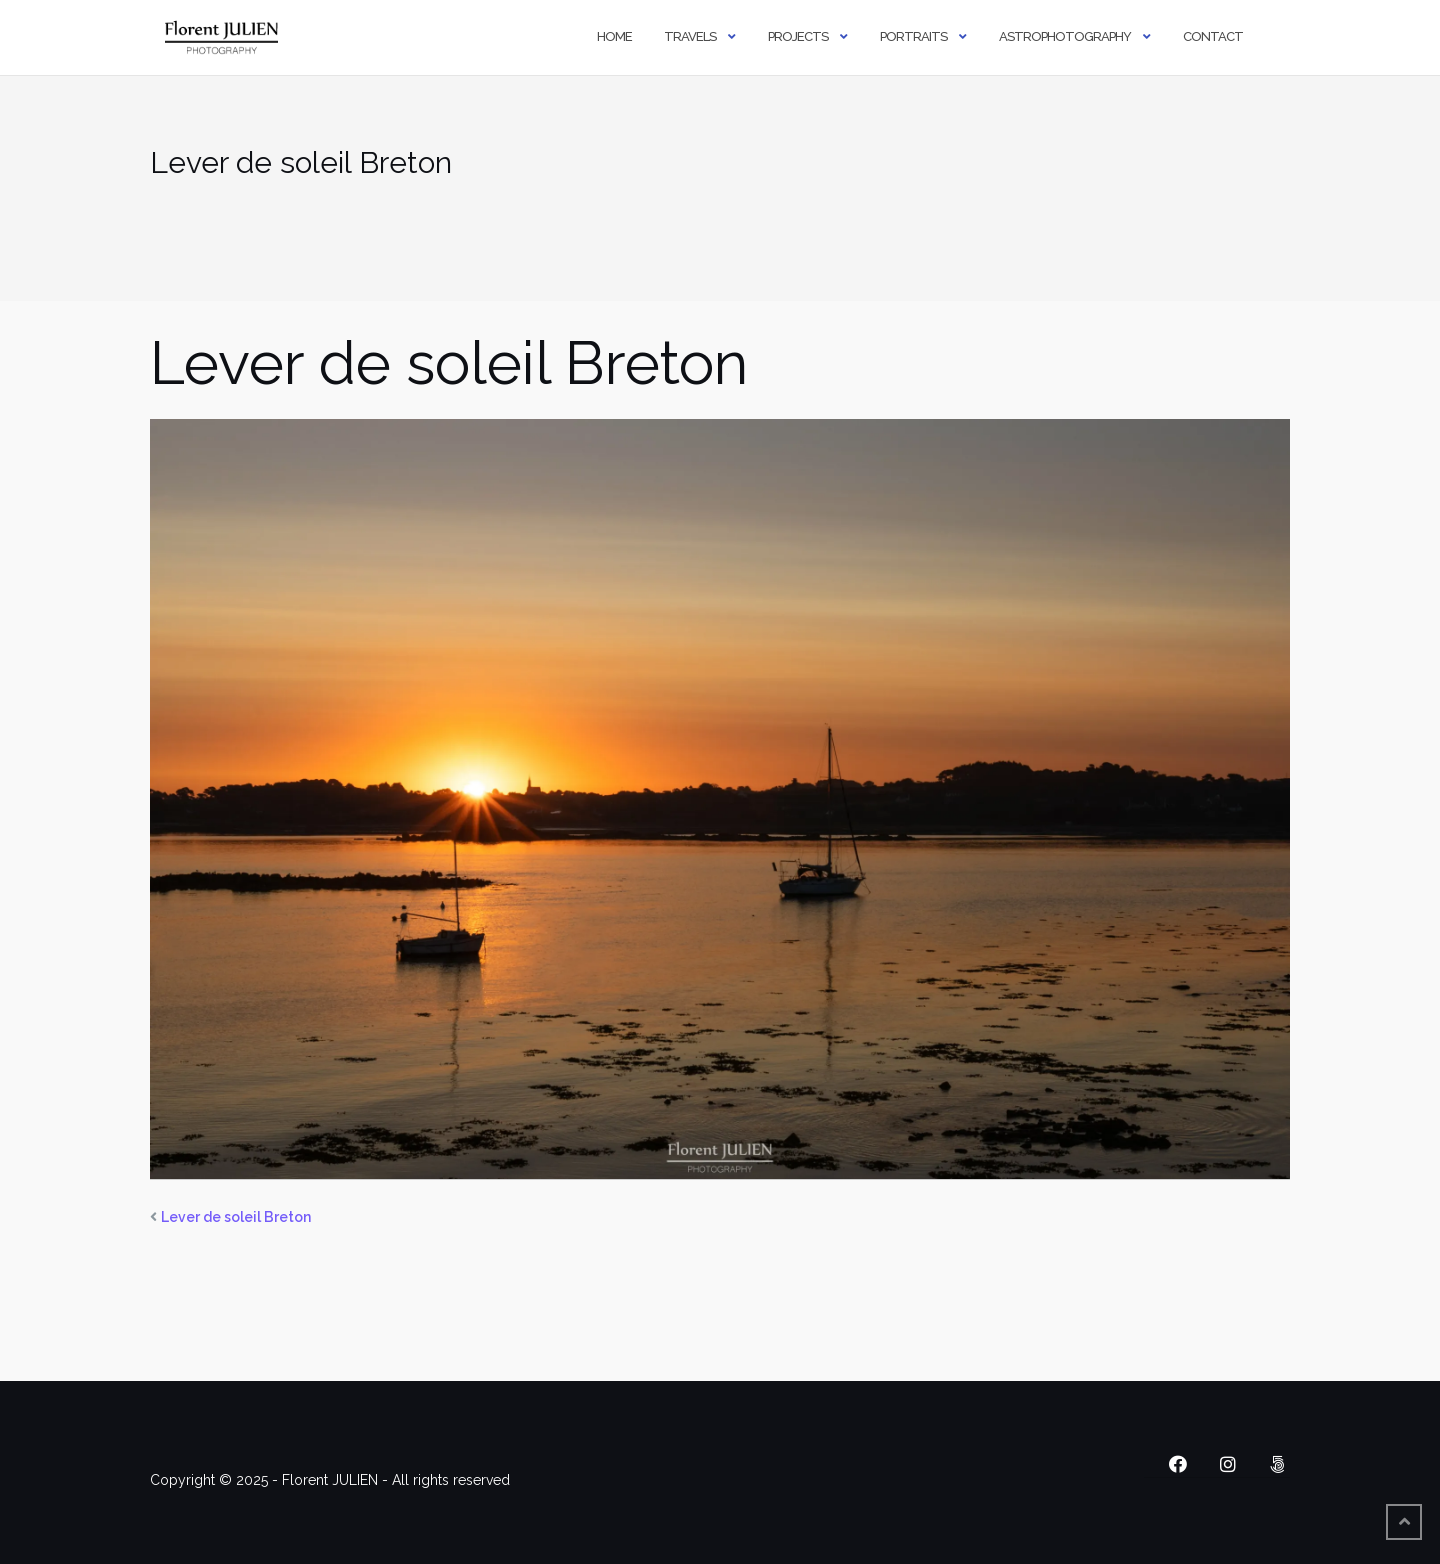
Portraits (913, 36)
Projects (798, 36)
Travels (690, 36)
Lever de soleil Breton (236, 1217)
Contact (1213, 36)
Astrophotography (1065, 36)
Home (614, 36)
